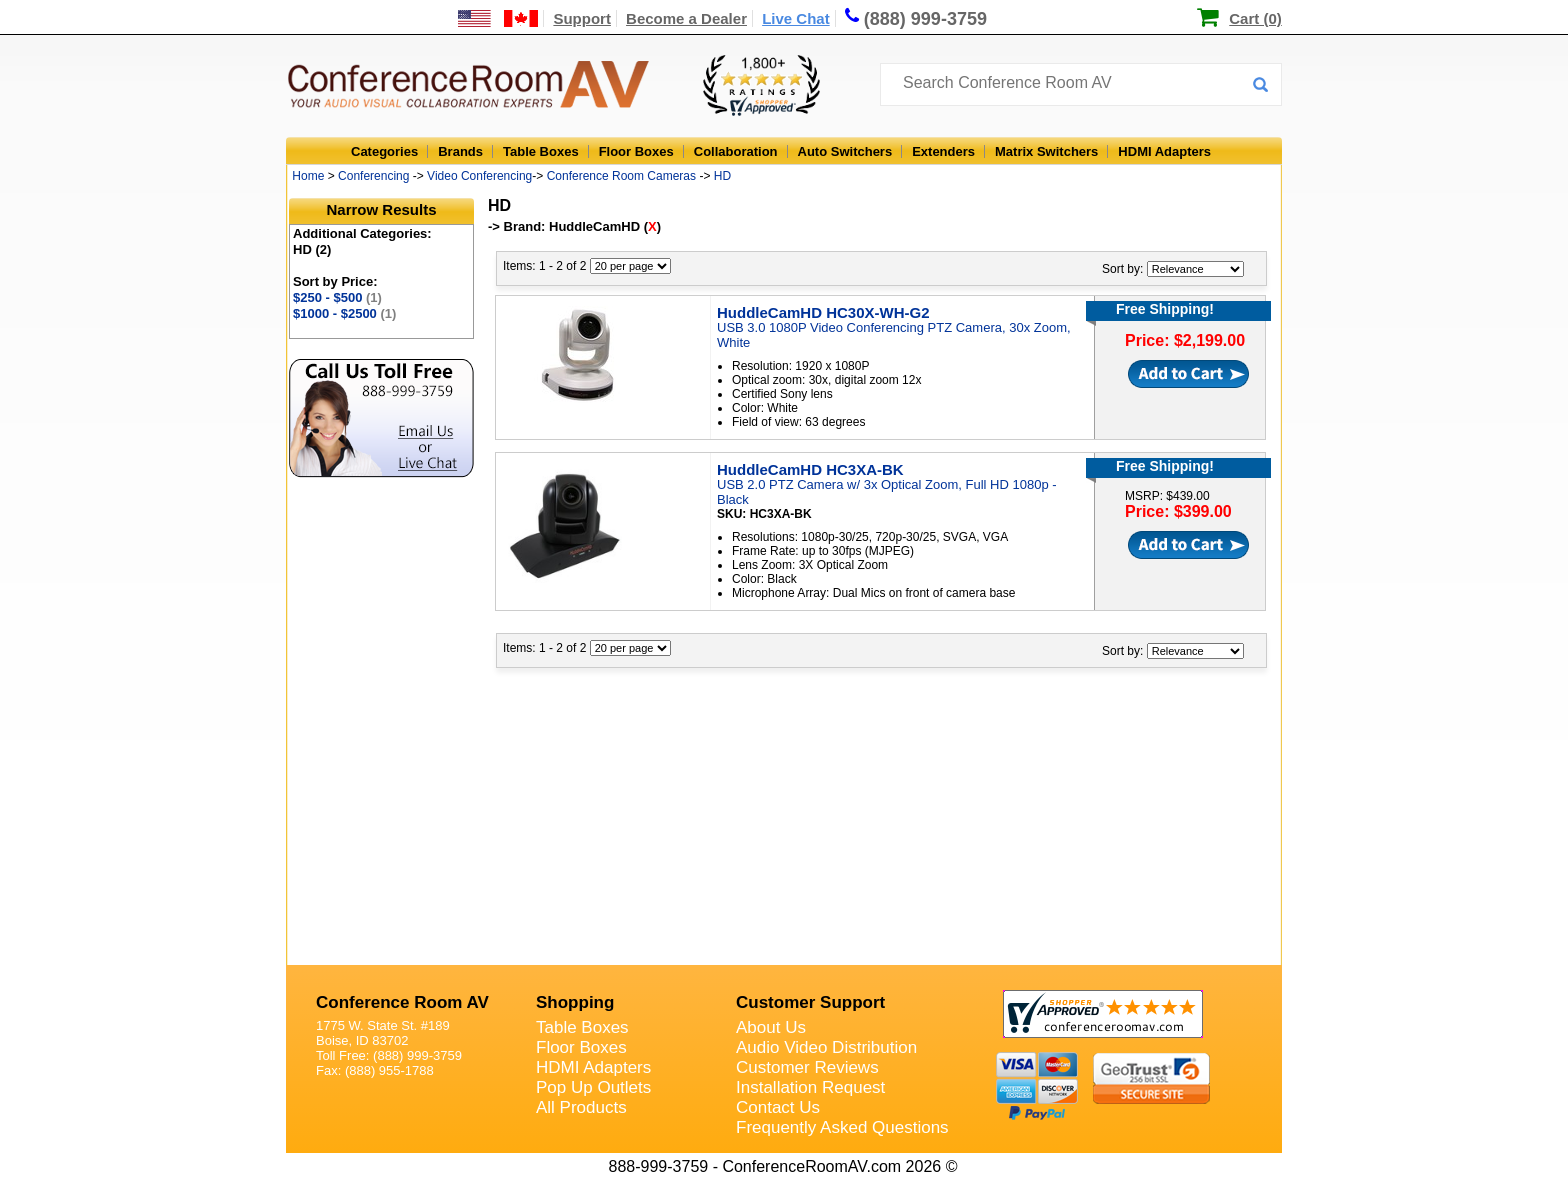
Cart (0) (1255, 18)
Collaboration (736, 151)
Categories (384, 151)
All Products (581, 1107)
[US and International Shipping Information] (498, 18)
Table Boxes (541, 151)
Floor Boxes (636, 151)
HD (722, 176)
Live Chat (796, 18)
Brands (460, 151)
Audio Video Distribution (826, 1047)
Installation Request (810, 1087)
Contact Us (778, 1107)
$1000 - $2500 (344, 313)
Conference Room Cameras (621, 176)
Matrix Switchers (1046, 151)
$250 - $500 (337, 297)
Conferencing (373, 176)
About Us (771, 1027)
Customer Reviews (807, 1067)
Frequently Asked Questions (842, 1127)
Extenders (943, 151)
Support (582, 18)
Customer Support (810, 1002)
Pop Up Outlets (593, 1087)
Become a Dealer (686, 18)
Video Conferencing (479, 176)
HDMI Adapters (1164, 151)
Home (308, 176)
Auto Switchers (845, 151)
